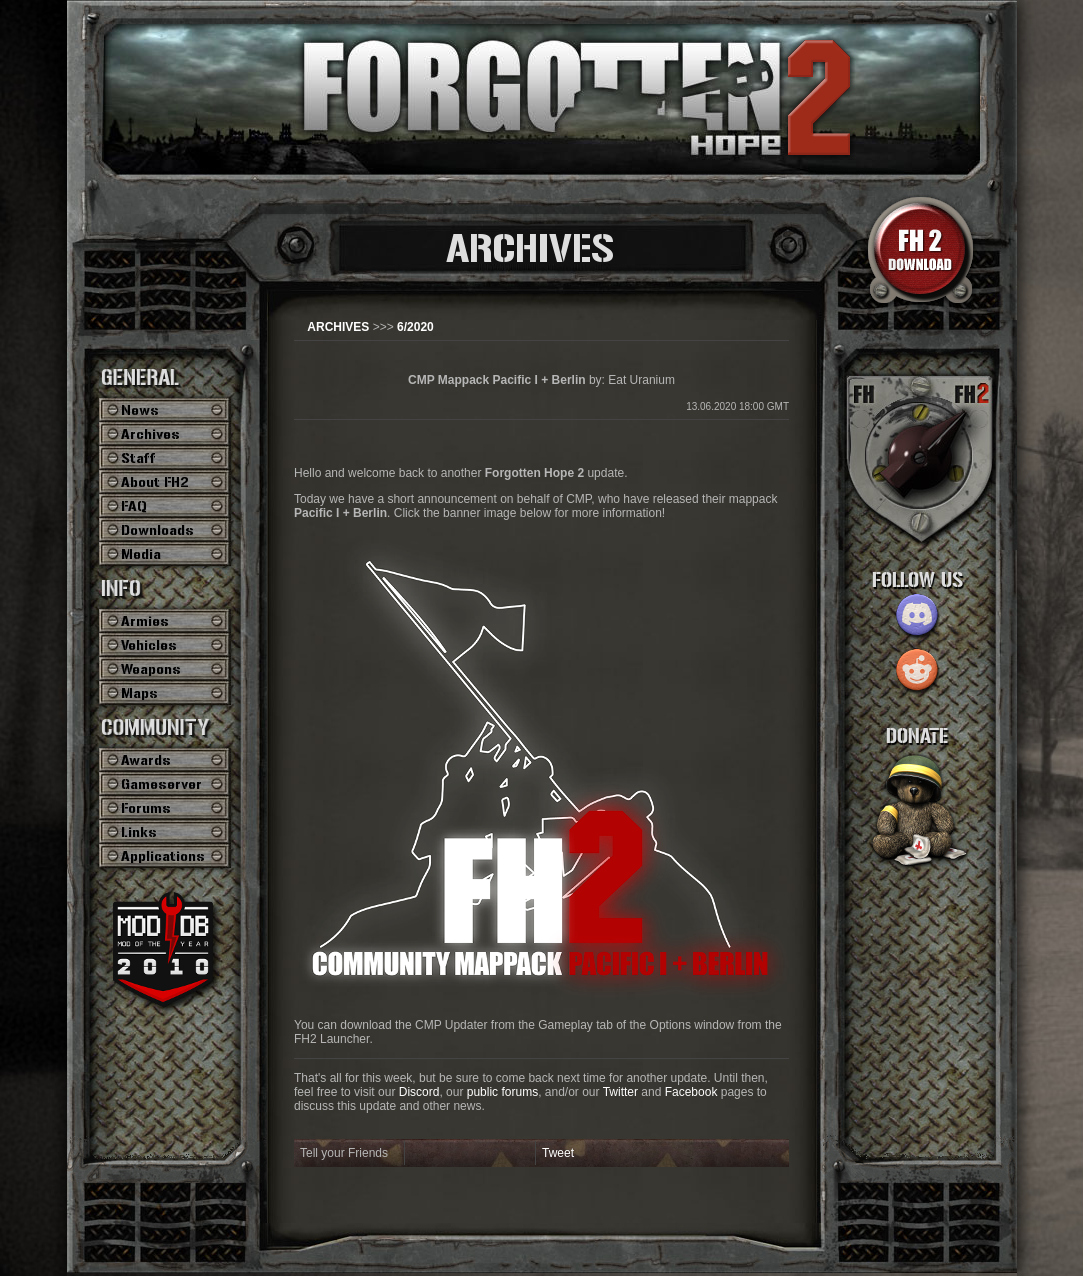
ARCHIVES (338, 327)
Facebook (691, 1092)
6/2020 (415, 327)
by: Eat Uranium (541, 380)
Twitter (620, 1092)
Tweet (558, 1153)
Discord (419, 1092)
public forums (502, 1092)
